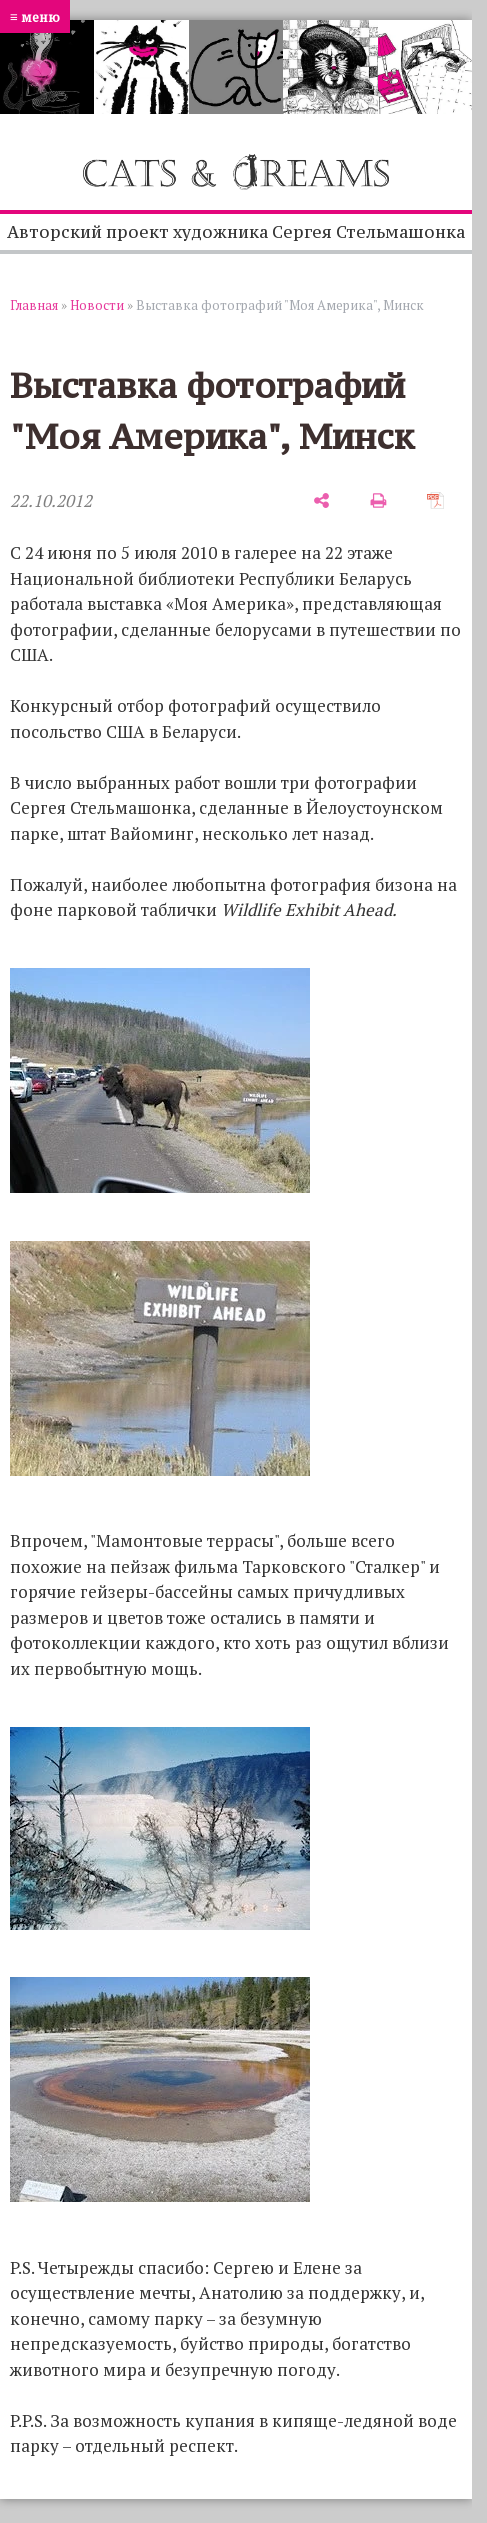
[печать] (378, 500)
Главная (34, 305)
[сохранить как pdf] (435, 500)
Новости (97, 305)
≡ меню (35, 16)
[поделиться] (321, 500)
